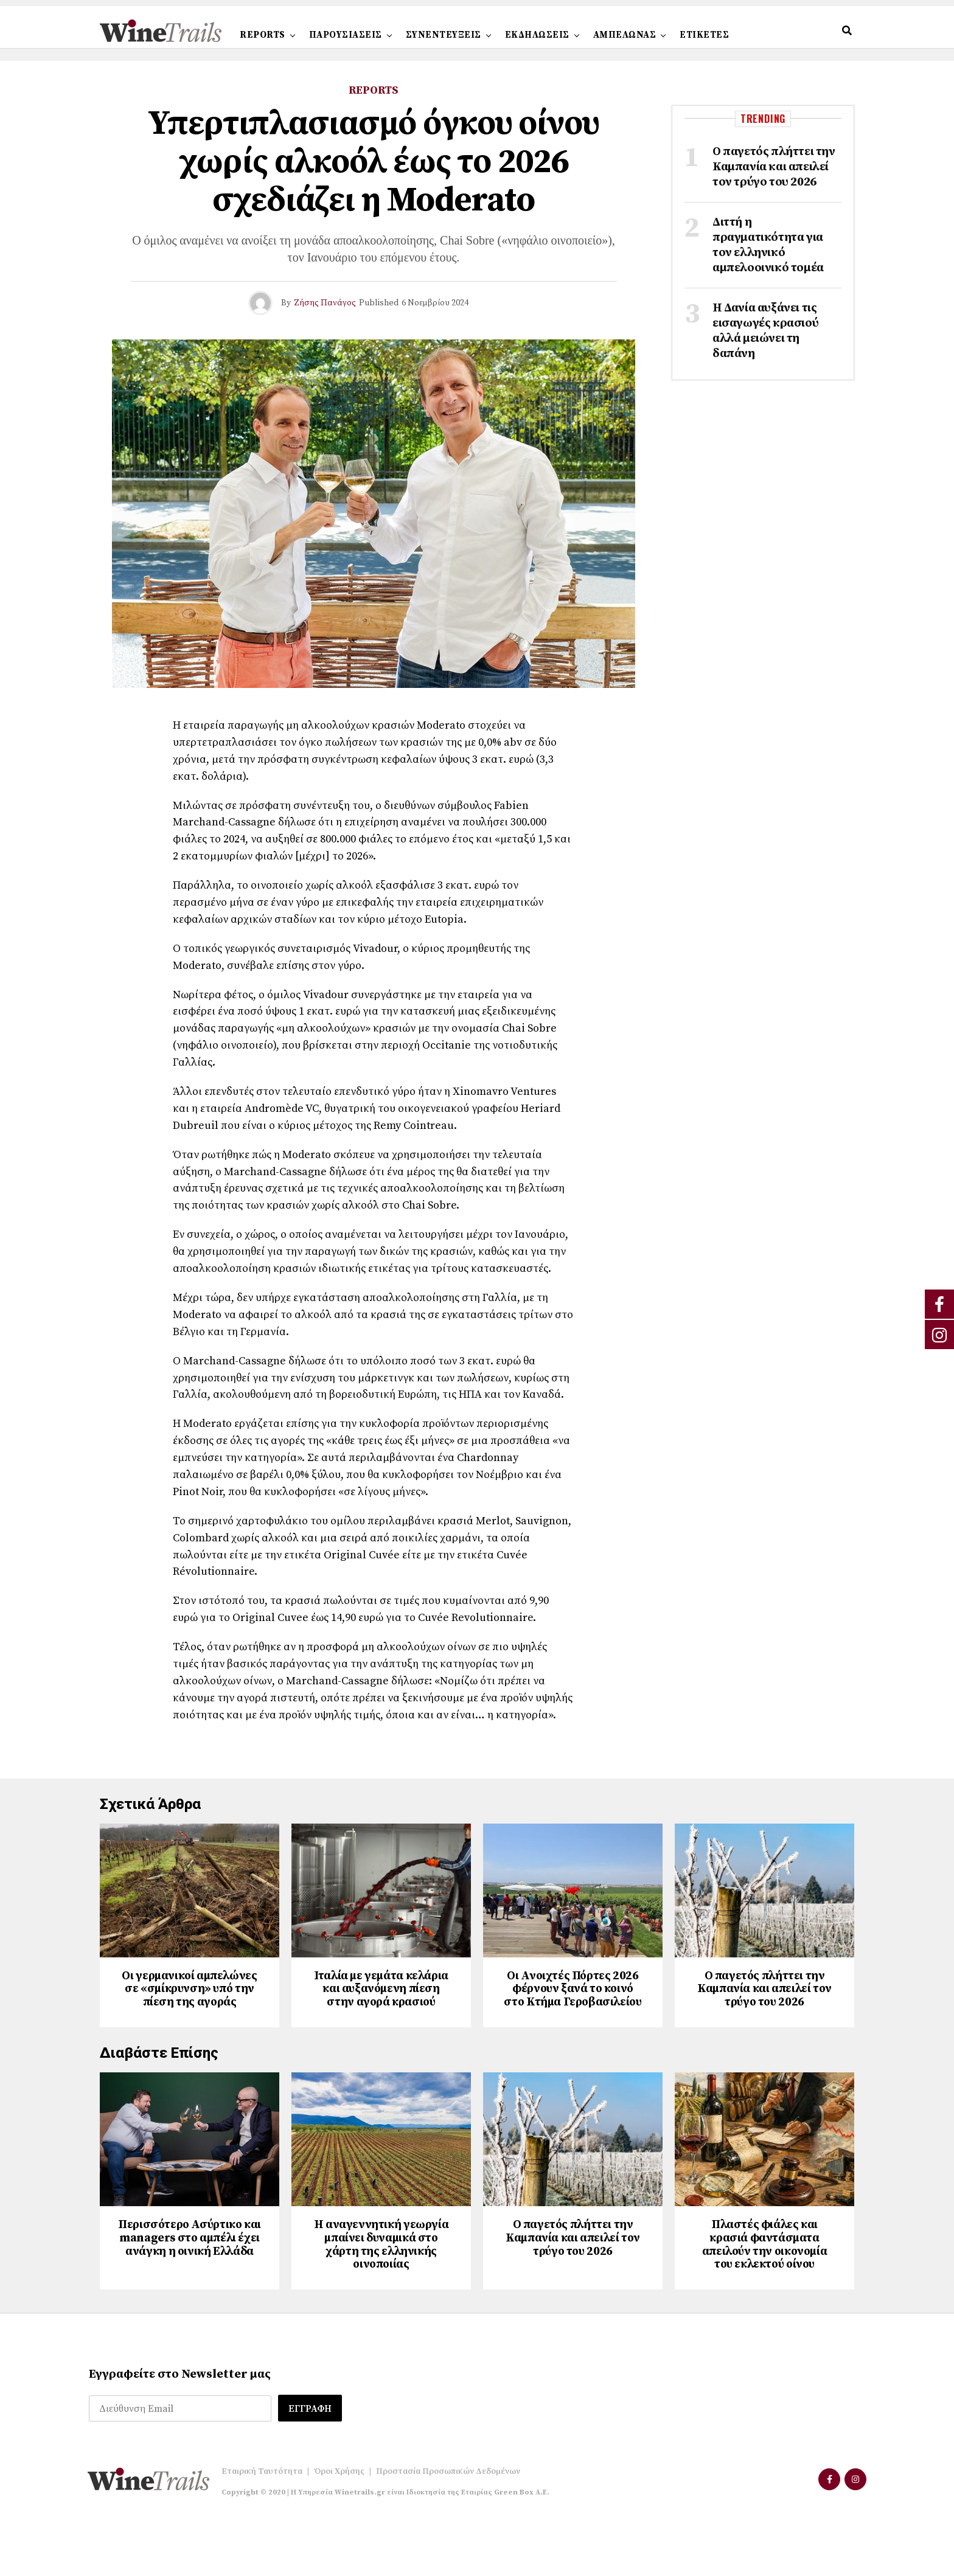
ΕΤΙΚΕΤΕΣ (704, 35)
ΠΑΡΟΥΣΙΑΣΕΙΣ (345, 35)
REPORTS (262, 35)
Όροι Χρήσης (339, 2526)
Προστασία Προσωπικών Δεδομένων (448, 2526)
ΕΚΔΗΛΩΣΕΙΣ (537, 35)
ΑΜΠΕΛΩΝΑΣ (624, 35)
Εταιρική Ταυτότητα (261, 2526)
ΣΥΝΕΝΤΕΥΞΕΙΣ (443, 35)
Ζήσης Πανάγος (325, 302)
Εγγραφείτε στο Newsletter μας (180, 2429)
